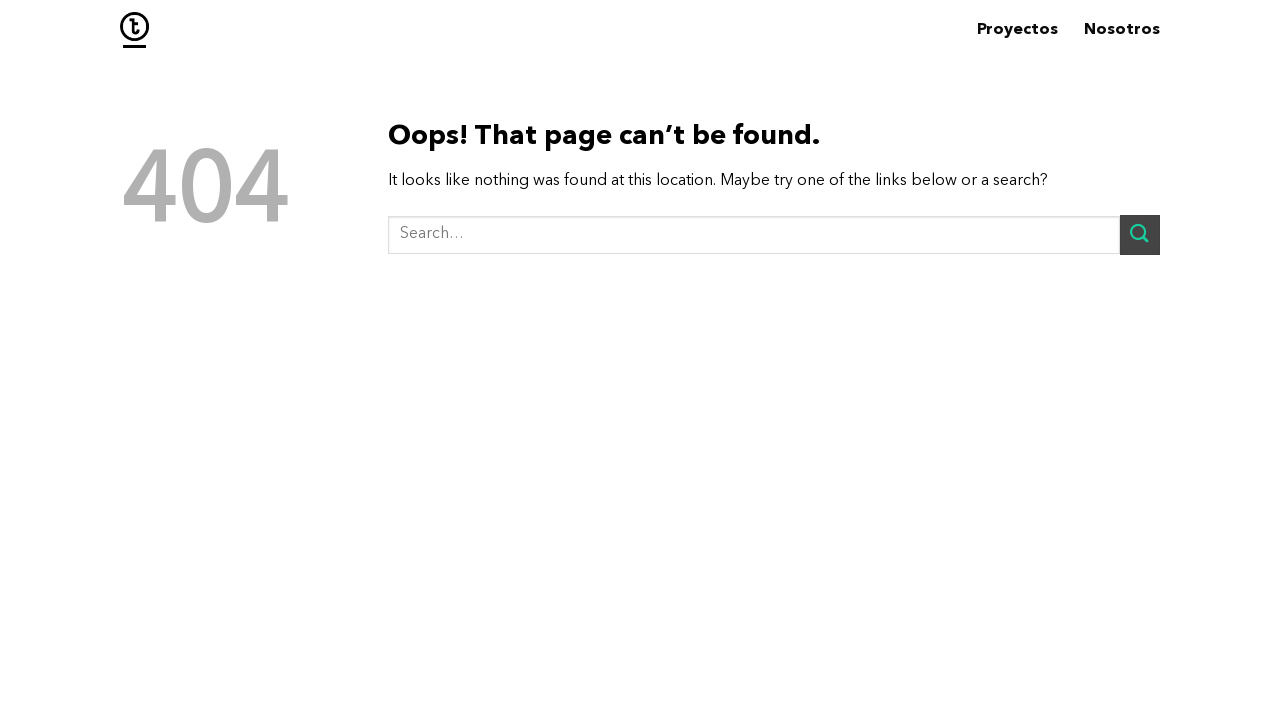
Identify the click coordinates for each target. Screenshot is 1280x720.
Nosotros (1122, 30)
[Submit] (1140, 234)
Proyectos (1017, 30)
